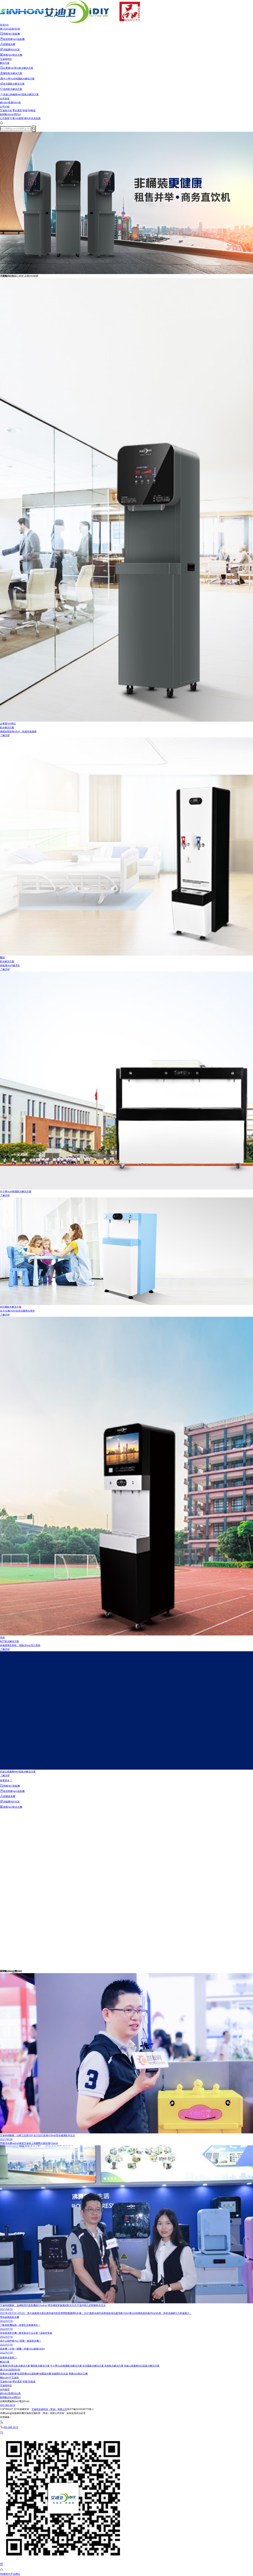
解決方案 (4, 63)
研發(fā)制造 (29, 110)
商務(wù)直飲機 (8, 2373)
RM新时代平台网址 (10, 2574)
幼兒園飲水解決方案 (93, 2365)
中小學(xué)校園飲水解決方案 (66, 2365)
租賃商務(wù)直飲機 (28, 2373)
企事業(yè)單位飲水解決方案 (15, 2365)
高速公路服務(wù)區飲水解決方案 (142, 2365)
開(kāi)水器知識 (32, 118)
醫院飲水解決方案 (40, 2365)
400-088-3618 (7, 2405)
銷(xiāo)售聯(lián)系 (10, 102)
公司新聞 (4, 118)
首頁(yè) (4, 24)
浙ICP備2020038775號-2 (80, 2409)
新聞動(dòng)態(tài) (10, 114)
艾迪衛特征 (6, 59)
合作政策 (4, 98)
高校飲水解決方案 (113, 2365)
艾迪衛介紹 (6, 110)
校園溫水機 (45, 2373)
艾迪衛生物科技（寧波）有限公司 (49, 2409)
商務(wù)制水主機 (78, 2373)
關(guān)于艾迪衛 (9, 2377)
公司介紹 (4, 106)
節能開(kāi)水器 (60, 2373)
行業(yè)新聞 (17, 118)
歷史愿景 (17, 110)
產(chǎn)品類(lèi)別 (10, 28)
